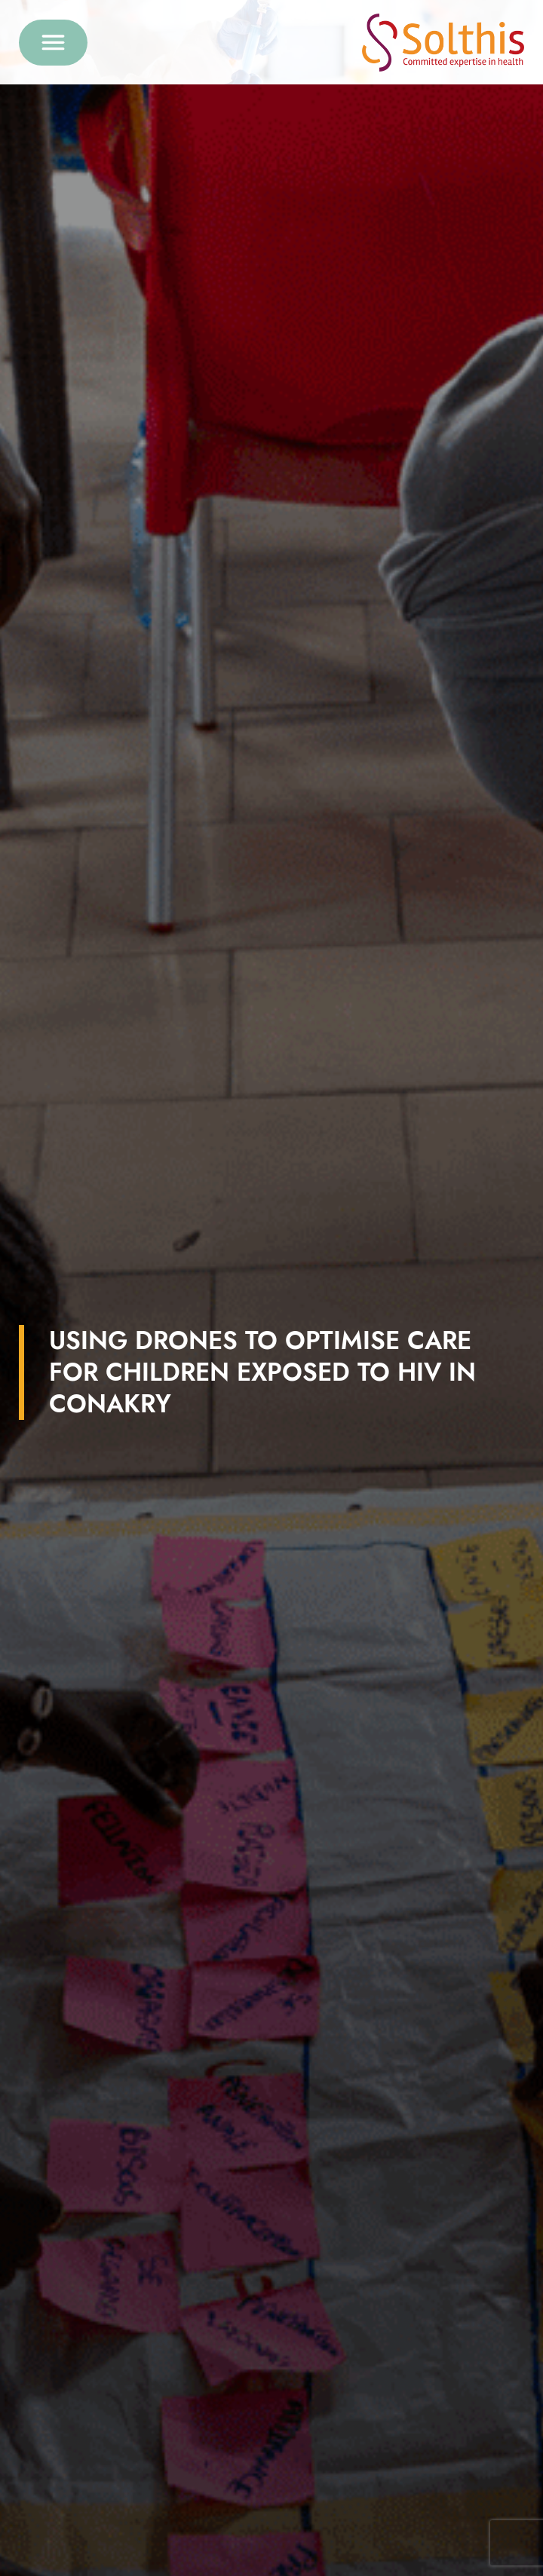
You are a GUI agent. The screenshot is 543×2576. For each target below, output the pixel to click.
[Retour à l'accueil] (443, 43)
